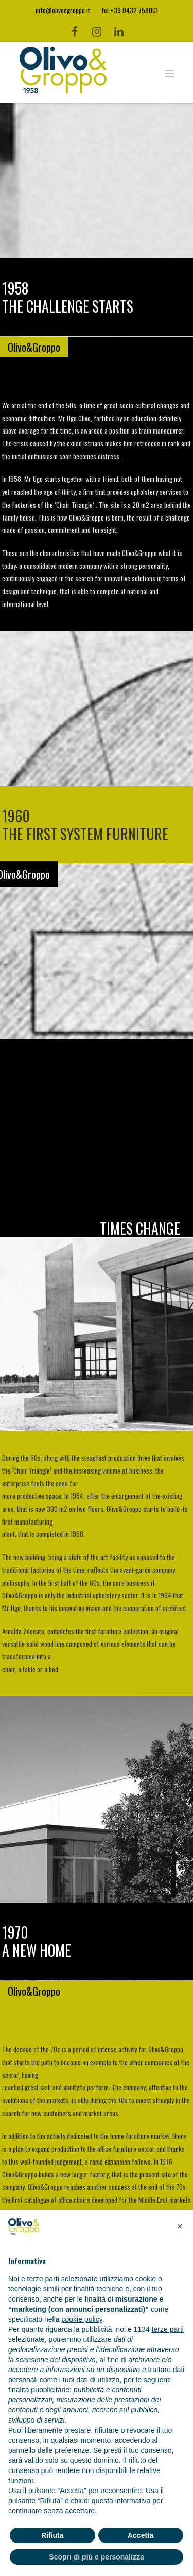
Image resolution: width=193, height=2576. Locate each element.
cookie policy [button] (82, 2319)
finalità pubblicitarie (38, 2389)
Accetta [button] (141, 2535)
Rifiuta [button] (52, 2535)
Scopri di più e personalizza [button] (96, 2557)
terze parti (168, 2329)
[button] (179, 2226)
